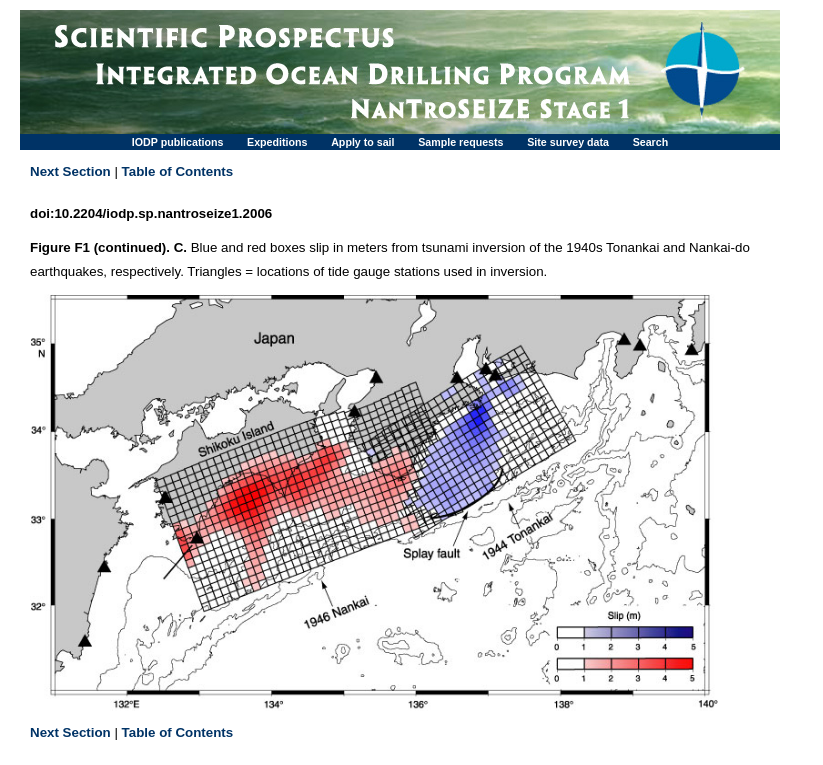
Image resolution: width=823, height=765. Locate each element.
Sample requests (460, 142)
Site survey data (568, 142)
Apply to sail (362, 142)
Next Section (70, 171)
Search (651, 142)
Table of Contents (178, 171)
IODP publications (178, 142)
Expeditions (277, 142)
